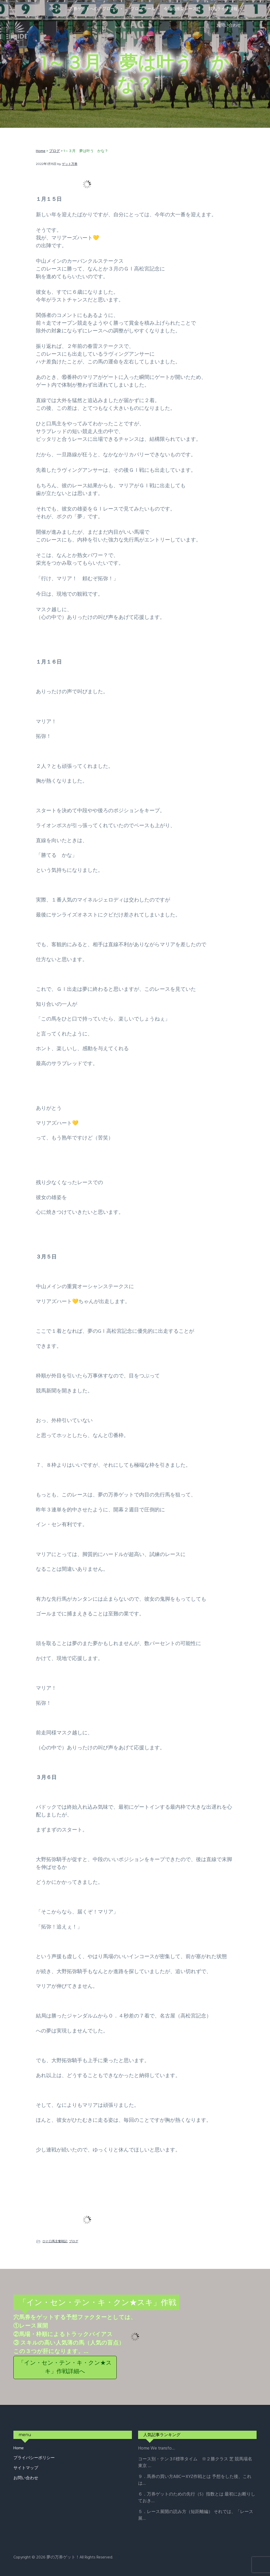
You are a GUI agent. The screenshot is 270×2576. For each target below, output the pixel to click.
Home (18, 2448)
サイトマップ (25, 2468)
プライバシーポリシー (34, 2458)
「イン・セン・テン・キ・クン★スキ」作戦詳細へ (65, 2367)
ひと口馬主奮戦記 (55, 2241)
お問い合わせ (25, 2478)
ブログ (73, 2241)
